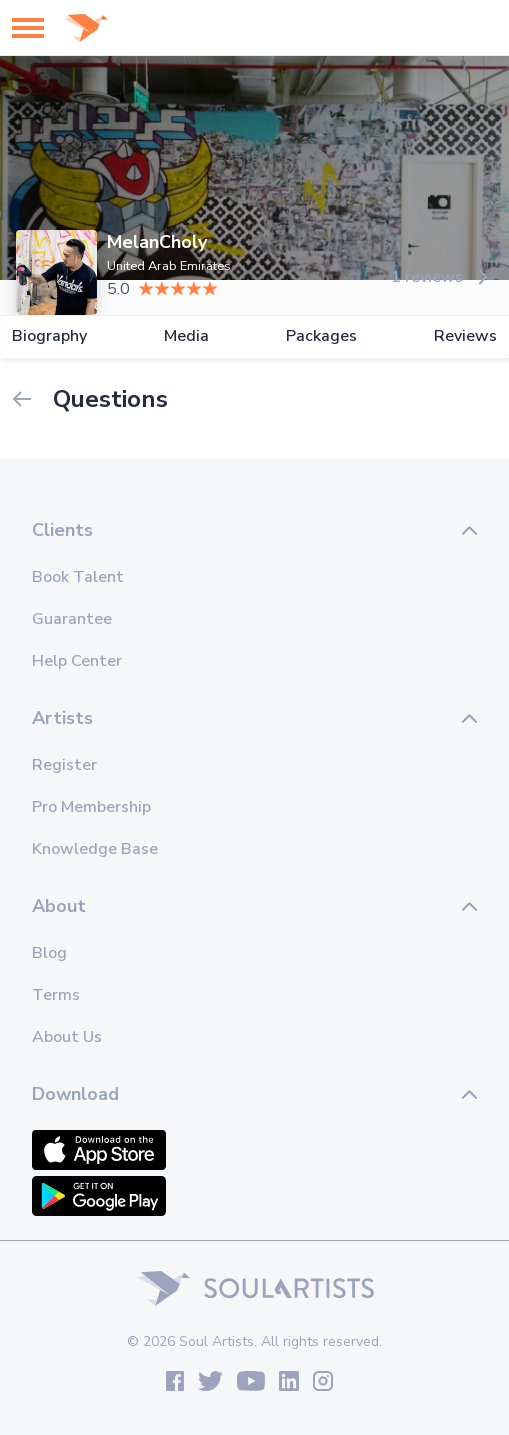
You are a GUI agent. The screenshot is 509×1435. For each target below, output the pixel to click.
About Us (67, 1037)
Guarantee (72, 619)
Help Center (77, 661)
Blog (49, 953)
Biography (49, 336)
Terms (56, 995)
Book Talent (78, 577)
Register (64, 765)
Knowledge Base (95, 849)
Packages (321, 336)
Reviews (465, 336)
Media (186, 336)
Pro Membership (91, 807)
